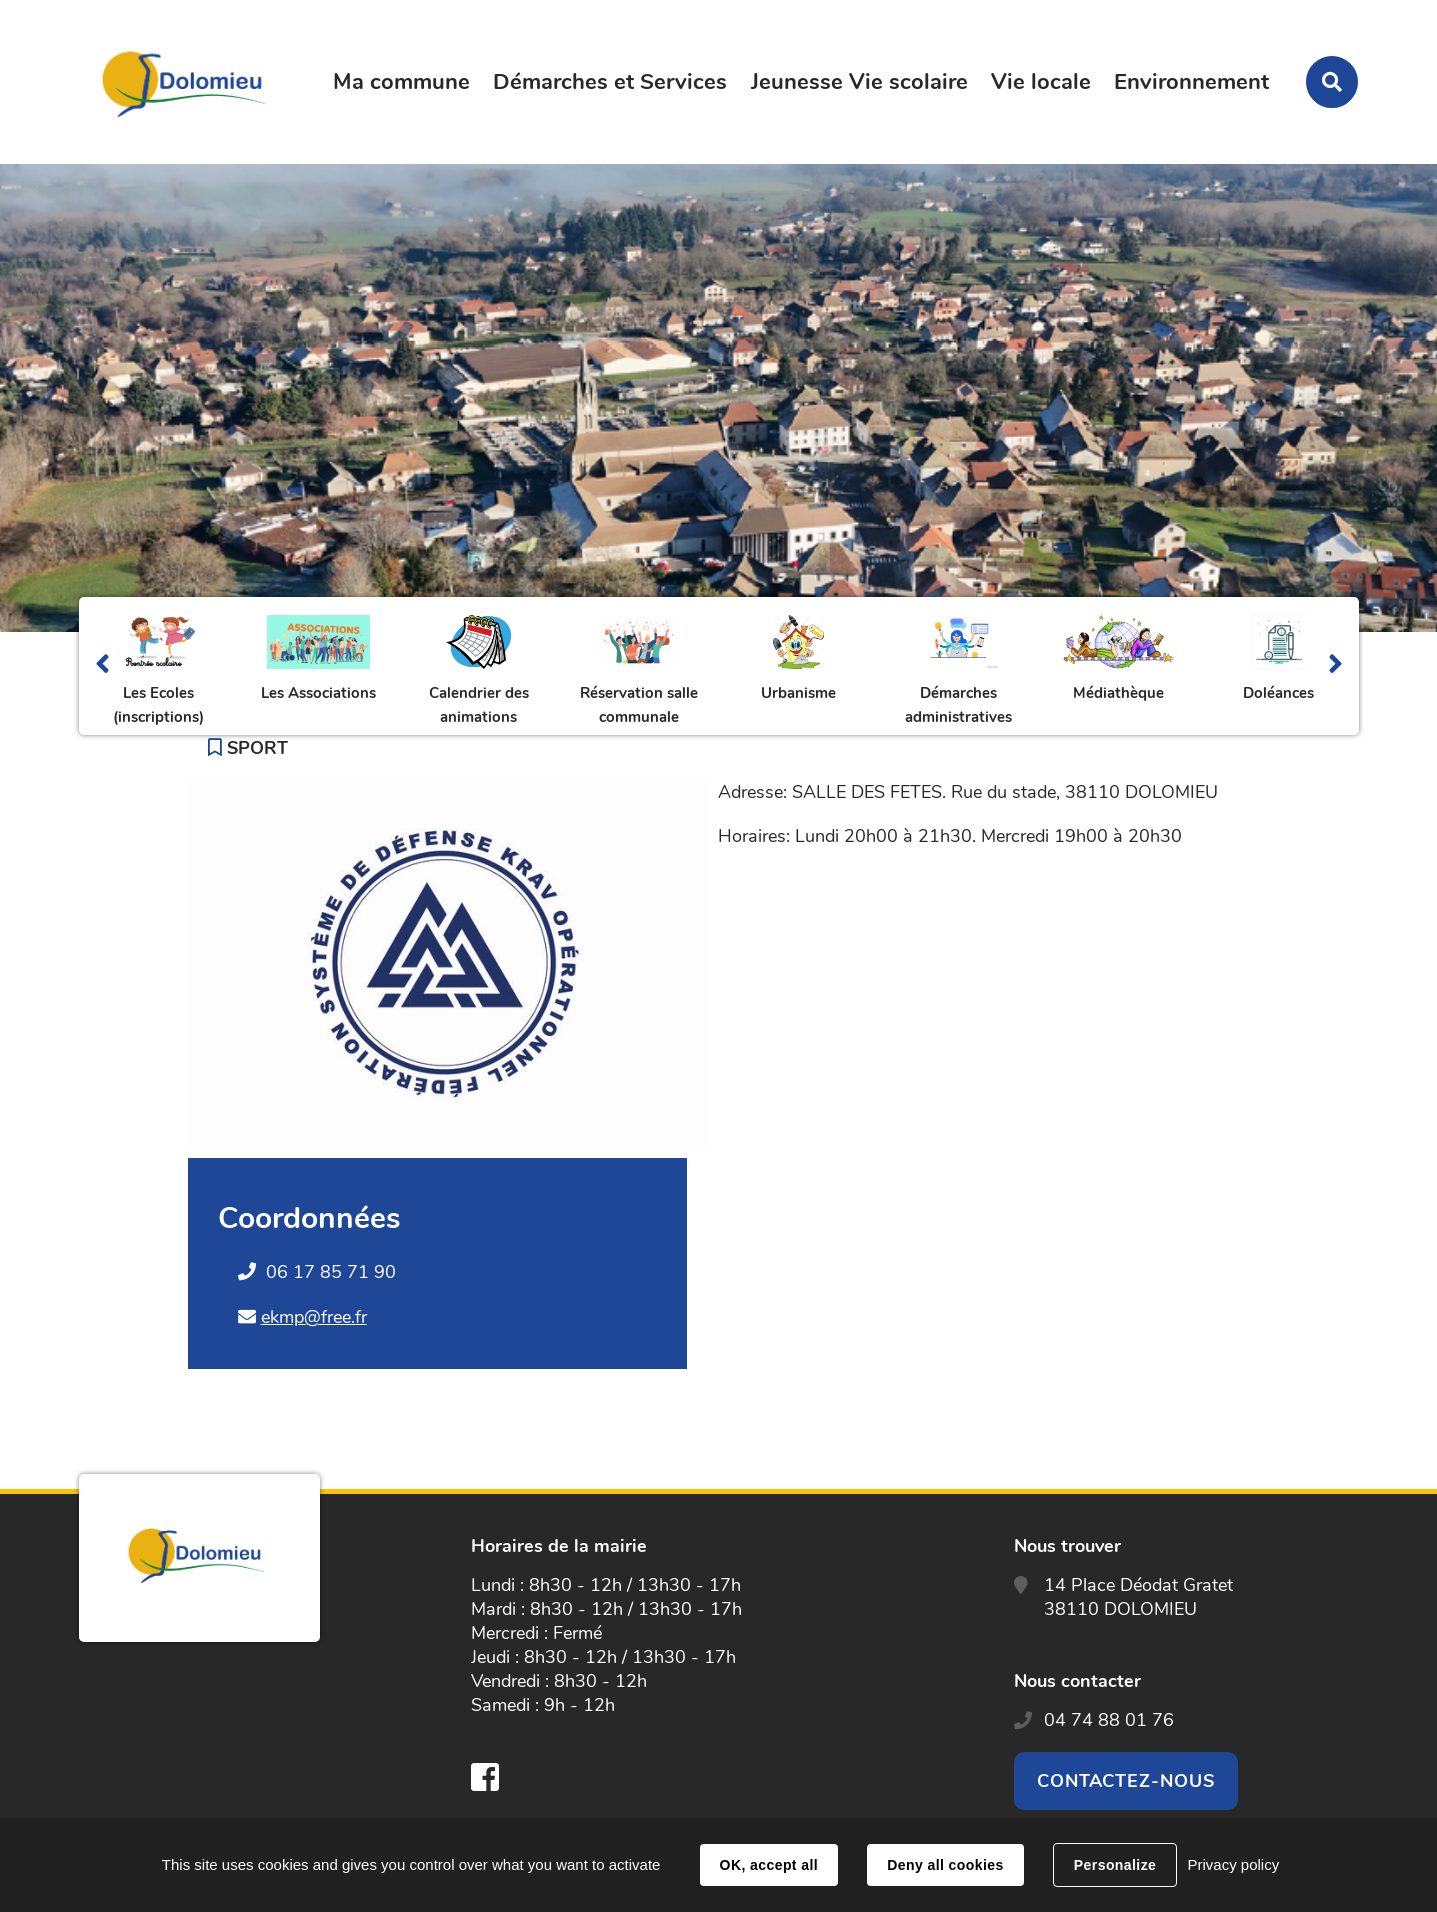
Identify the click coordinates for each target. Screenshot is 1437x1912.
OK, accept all (769, 1865)
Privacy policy (1233, 1864)
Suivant (1335, 666)
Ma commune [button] (401, 82)
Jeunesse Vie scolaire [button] (859, 82)
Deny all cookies (945, 1865)
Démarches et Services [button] (610, 82)
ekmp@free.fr (314, 1317)
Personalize (1115, 1865)
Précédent (102, 666)
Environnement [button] (1191, 82)
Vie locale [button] (1041, 82)
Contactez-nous (1126, 1781)
